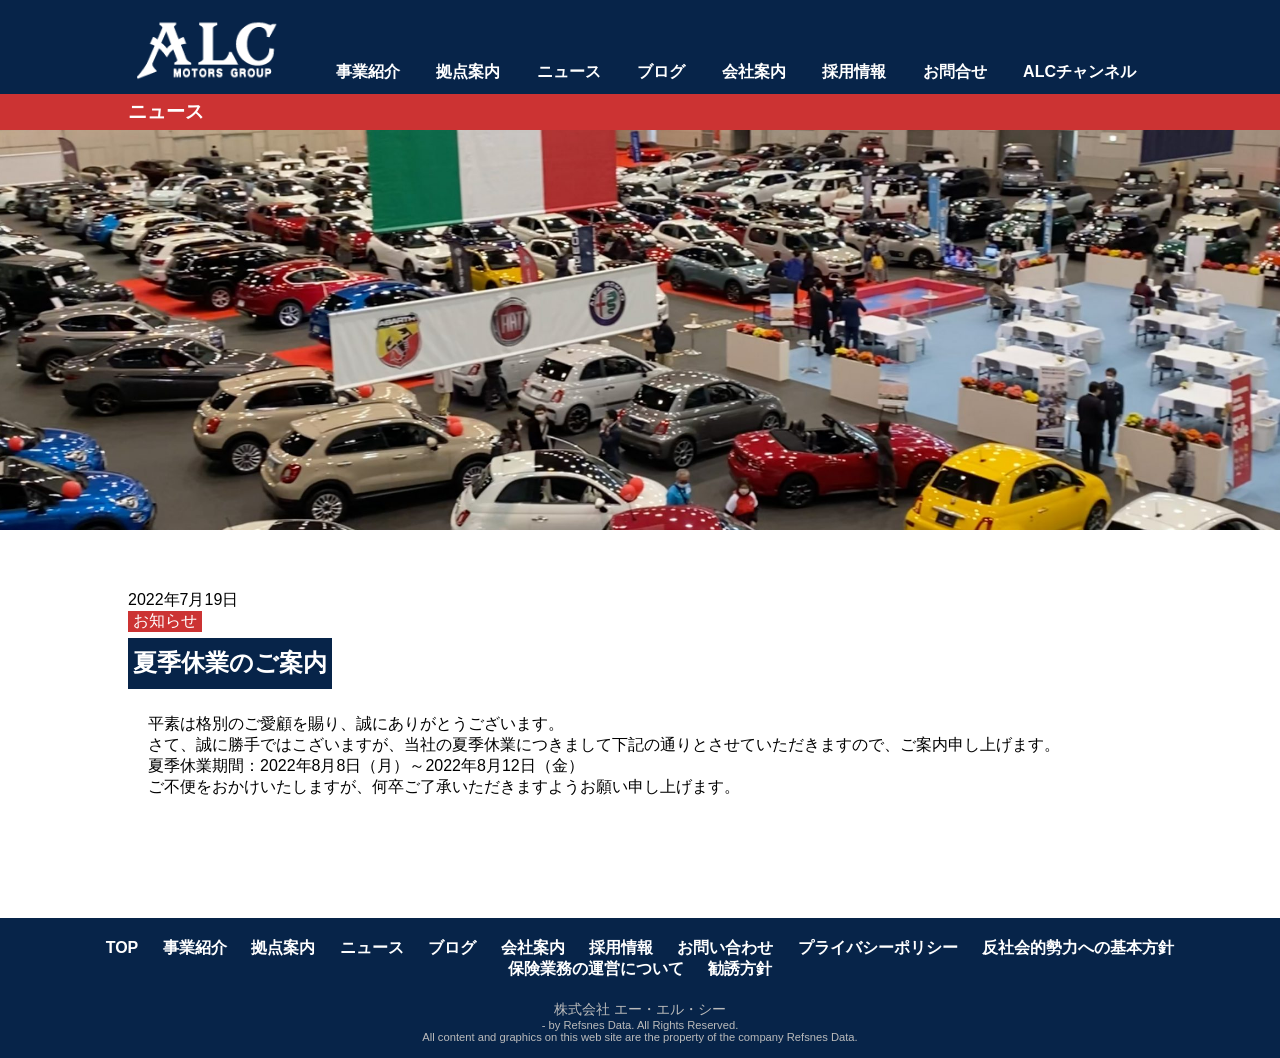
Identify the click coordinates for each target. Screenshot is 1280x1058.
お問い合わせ (725, 947)
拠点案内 (468, 71)
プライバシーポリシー (878, 947)
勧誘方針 (740, 968)
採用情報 (854, 71)
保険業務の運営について (596, 968)
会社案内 (754, 71)
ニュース (569, 71)
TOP (122, 947)
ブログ (661, 71)
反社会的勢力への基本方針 (1078, 947)
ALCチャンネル (1079, 71)
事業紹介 (368, 71)
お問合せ (955, 71)
